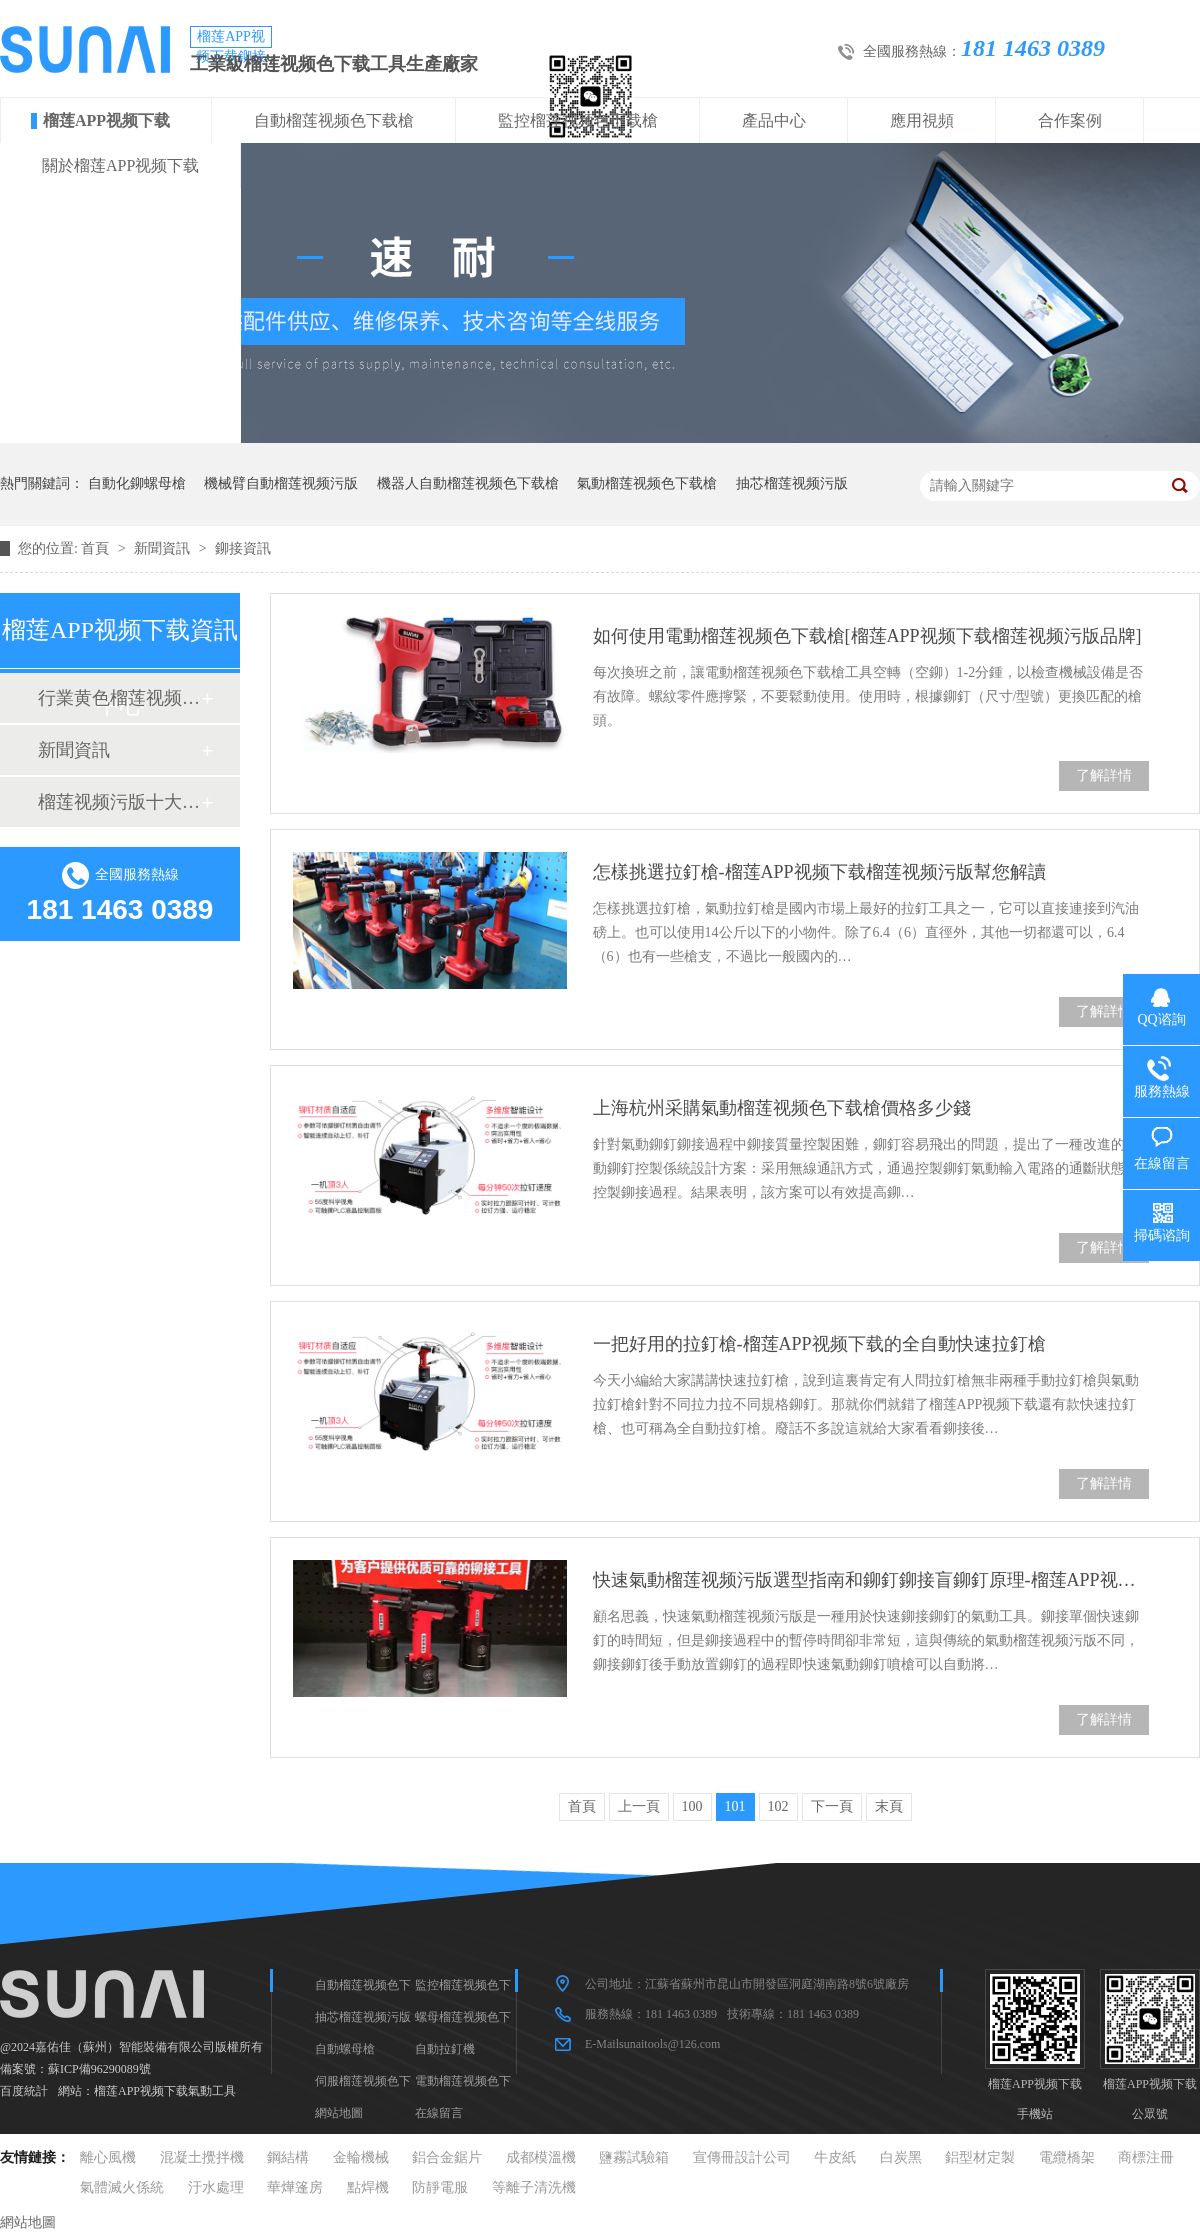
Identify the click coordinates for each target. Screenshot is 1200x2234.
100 (692, 1806)
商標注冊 (1146, 2157)
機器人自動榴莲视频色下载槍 (468, 483)
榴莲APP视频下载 (106, 120)
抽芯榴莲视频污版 (792, 483)
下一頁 (832, 1806)
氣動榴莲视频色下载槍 (647, 483)
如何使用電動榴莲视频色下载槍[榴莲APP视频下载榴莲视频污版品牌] (867, 636)
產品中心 (774, 120)
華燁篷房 (295, 2187)
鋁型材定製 (980, 2157)
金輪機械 (361, 2157)
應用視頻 (922, 120)
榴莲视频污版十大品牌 (119, 802)
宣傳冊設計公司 (742, 2157)
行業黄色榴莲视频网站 (119, 698)
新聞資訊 (164, 548)
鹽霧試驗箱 (634, 2157)
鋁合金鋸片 (447, 2157)
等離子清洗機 (534, 2187)
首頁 (97, 548)
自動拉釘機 (445, 2049)
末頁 (889, 1806)
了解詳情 (1104, 775)
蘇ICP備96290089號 (99, 2069)
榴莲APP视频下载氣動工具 (165, 2091)
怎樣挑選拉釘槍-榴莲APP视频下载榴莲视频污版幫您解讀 (819, 872)
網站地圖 (339, 2113)
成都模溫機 (541, 2157)
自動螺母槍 (345, 2049)
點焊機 (368, 2187)
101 (735, 1806)
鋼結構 (288, 2157)
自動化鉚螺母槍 (137, 483)
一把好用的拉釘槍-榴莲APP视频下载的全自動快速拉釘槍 (819, 1344)
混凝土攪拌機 (202, 2157)
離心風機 (108, 2157)
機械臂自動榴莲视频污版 (281, 483)
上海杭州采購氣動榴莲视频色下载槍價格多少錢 (782, 1108)
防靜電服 (440, 2187)
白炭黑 (901, 2157)
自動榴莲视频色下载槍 (334, 120)
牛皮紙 (835, 2157)
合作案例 (1070, 120)
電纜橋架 (1067, 2157)
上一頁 (639, 1806)
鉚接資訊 (243, 548)
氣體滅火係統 (122, 2187)
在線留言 (439, 2113)
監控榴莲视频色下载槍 (578, 120)
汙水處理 (216, 2187)
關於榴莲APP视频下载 (120, 165)
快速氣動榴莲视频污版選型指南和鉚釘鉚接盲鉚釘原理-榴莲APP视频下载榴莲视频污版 (871, 1580)
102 (778, 1806)
